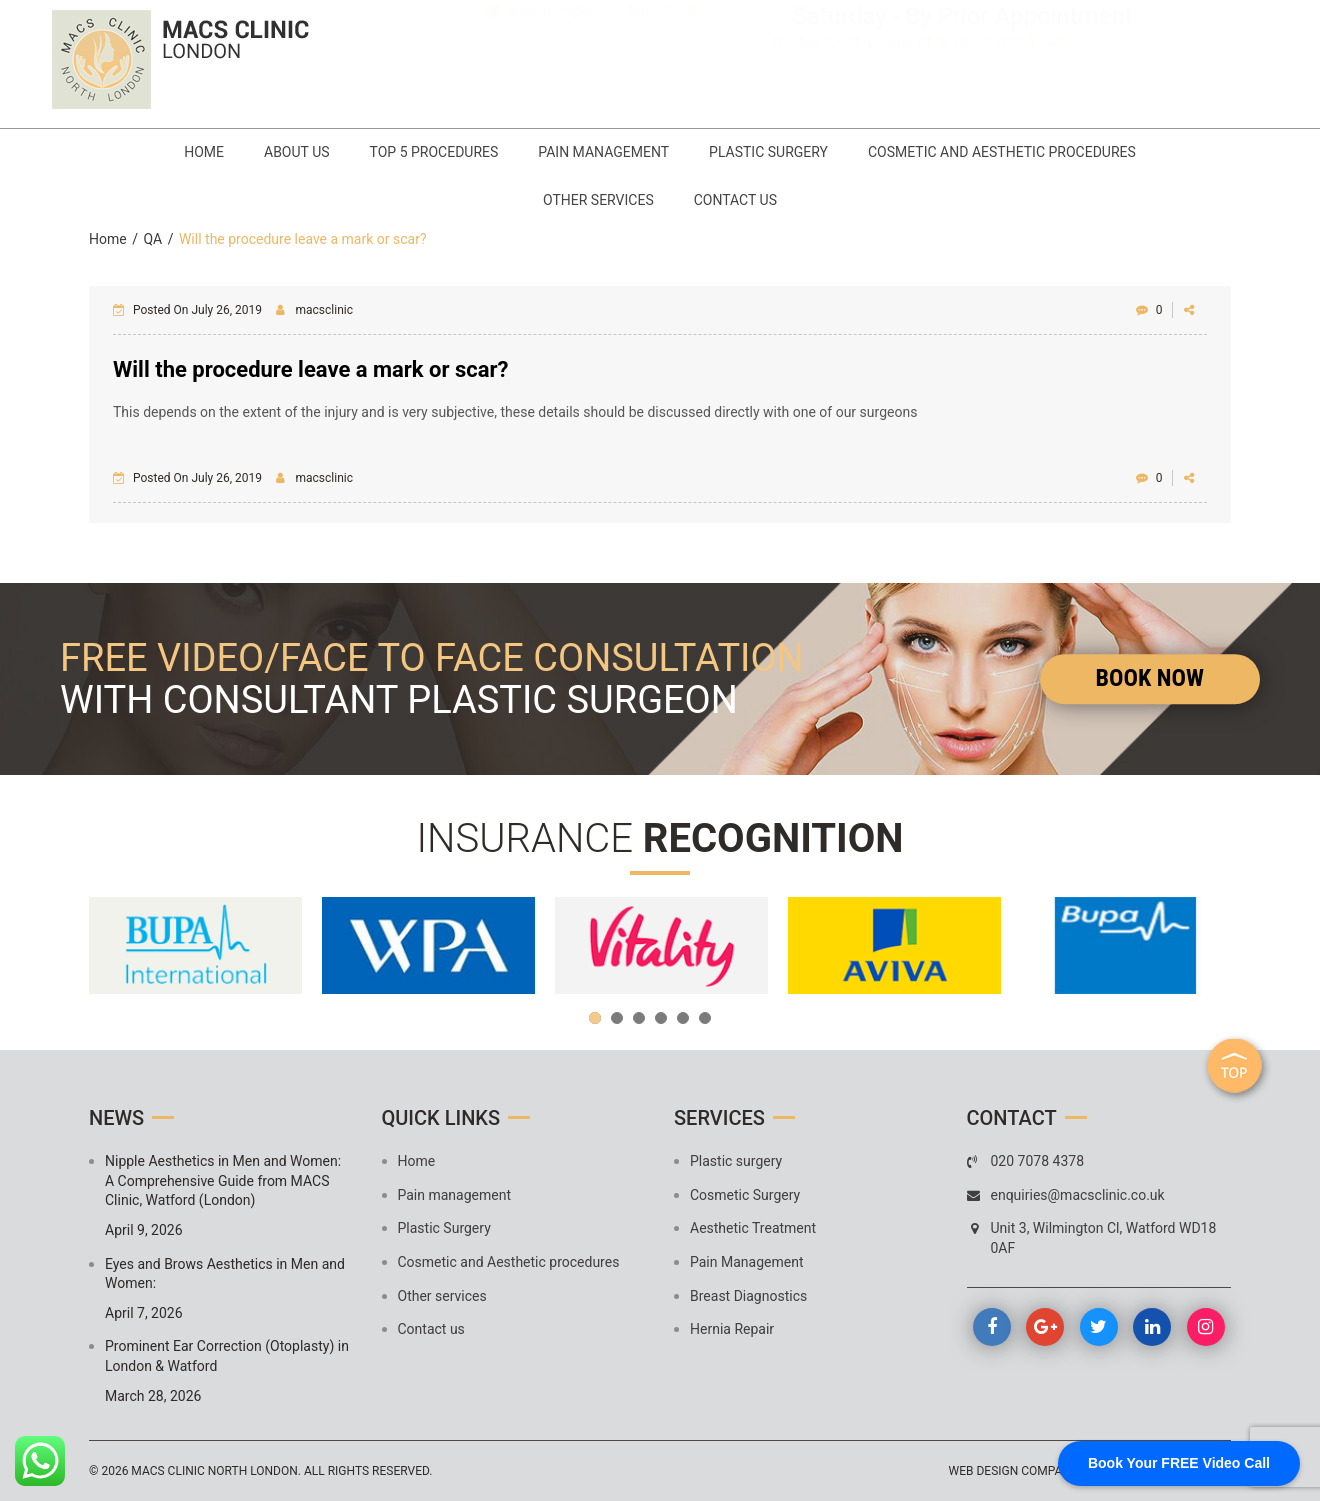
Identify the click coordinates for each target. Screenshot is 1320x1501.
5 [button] (683, 1018)
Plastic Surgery (768, 152)
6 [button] (705, 1018)
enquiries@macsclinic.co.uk (603, 74)
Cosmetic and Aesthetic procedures (1002, 152)
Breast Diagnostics (748, 1296)
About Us (297, 152)
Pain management (603, 152)
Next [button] (1206, 946)
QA (152, 239)
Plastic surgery (736, 1161)
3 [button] (639, 1018)
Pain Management (746, 1262)
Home (204, 152)
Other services (598, 200)
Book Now (1150, 678)
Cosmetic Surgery (745, 1195)
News (116, 1118)
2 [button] (617, 1018)
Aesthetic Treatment (753, 1228)
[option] (195, 945)
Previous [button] (114, 946)
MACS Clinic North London (214, 1471)
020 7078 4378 (590, 46)
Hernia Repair (732, 1329)
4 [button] (661, 1018)
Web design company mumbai (1039, 1471)
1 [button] (595, 1018)
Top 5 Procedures (434, 152)
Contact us (735, 200)
